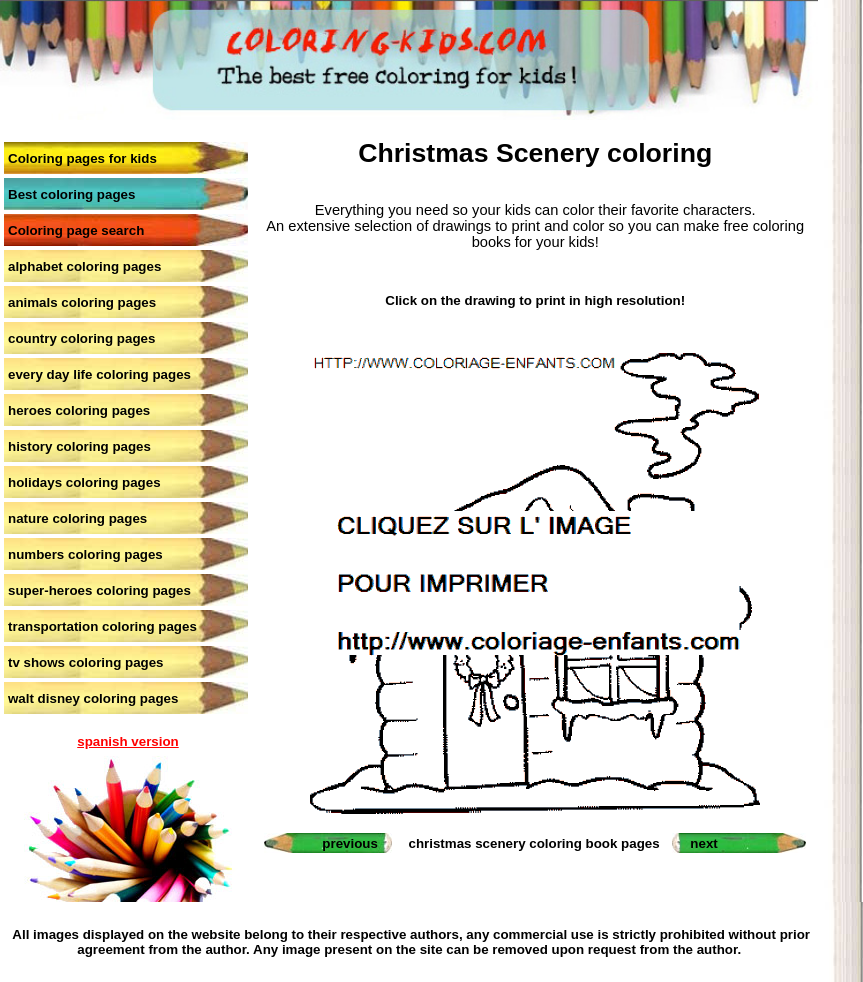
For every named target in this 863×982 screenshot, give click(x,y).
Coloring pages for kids (82, 158)
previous (350, 843)
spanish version (127, 741)
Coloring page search (76, 230)
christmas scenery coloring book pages (534, 843)
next (703, 843)
